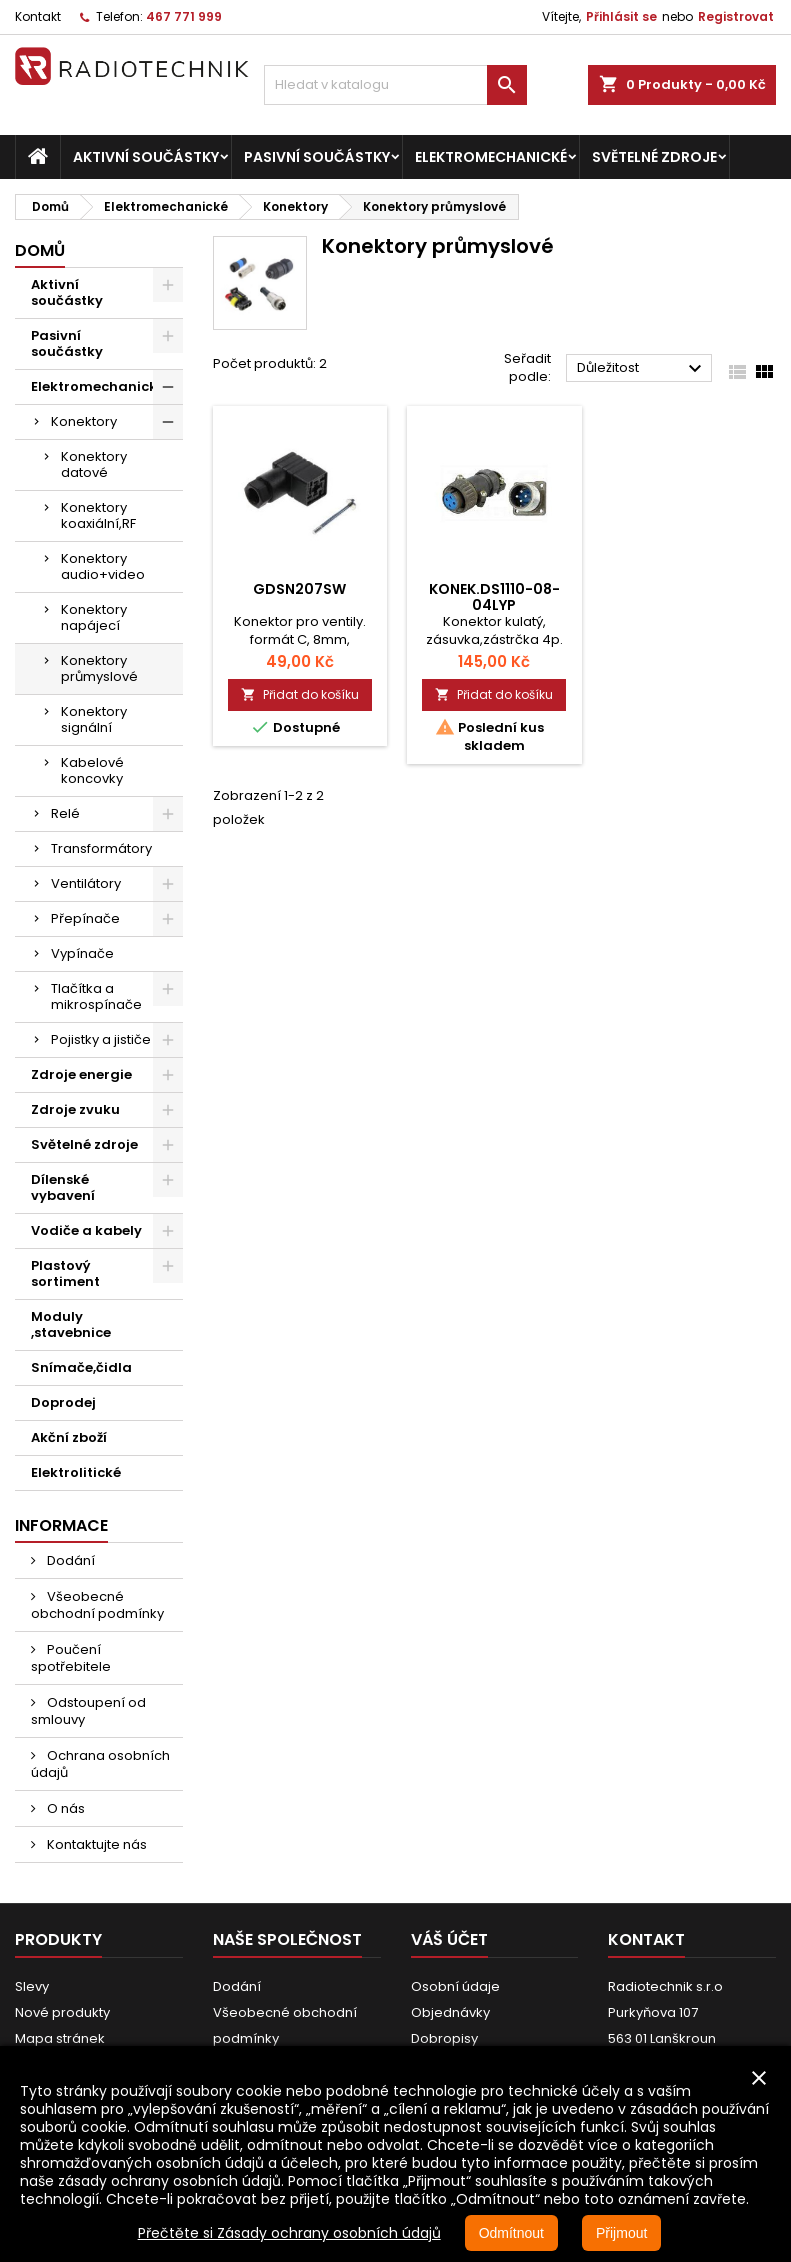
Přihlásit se (621, 16)
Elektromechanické (491, 157)
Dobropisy (444, 2038)
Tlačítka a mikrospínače (96, 996)
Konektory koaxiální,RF (98, 515)
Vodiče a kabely (86, 1230)
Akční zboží (69, 1437)
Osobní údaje (455, 1986)
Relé (65, 813)
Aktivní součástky (146, 157)
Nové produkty (62, 2012)
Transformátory (101, 848)
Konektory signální (94, 719)
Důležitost (642, 369)
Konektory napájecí (94, 617)
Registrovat (736, 16)
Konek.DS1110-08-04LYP (494, 597)
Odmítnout (511, 2233)
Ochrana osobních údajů (100, 1764)
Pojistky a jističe (101, 1039)
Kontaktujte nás (95, 1844)
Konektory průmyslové (99, 668)
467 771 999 (184, 16)
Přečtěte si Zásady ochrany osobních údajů (289, 2233)
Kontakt (38, 16)
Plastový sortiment (65, 1273)
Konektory (84, 421)
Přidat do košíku (300, 694)
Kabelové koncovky (92, 770)
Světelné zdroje (654, 157)
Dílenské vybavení (63, 1187)
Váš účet (449, 1939)
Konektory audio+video (103, 566)
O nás (64, 1808)
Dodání (69, 1560)
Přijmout (621, 2233)
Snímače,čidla (81, 1367)
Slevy (32, 1986)
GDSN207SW (299, 589)
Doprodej (63, 1402)
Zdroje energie (81, 1074)
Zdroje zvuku (75, 1109)
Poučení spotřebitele (71, 1658)
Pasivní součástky (317, 157)
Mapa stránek (60, 2038)
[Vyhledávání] (396, 85)
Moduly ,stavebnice (71, 1324)
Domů (40, 250)
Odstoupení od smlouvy (88, 1711)
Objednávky (450, 2012)
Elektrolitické (76, 1472)
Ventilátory (86, 883)
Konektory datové (94, 464)
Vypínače (82, 953)
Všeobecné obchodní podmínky (97, 1605)
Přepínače (85, 918)
